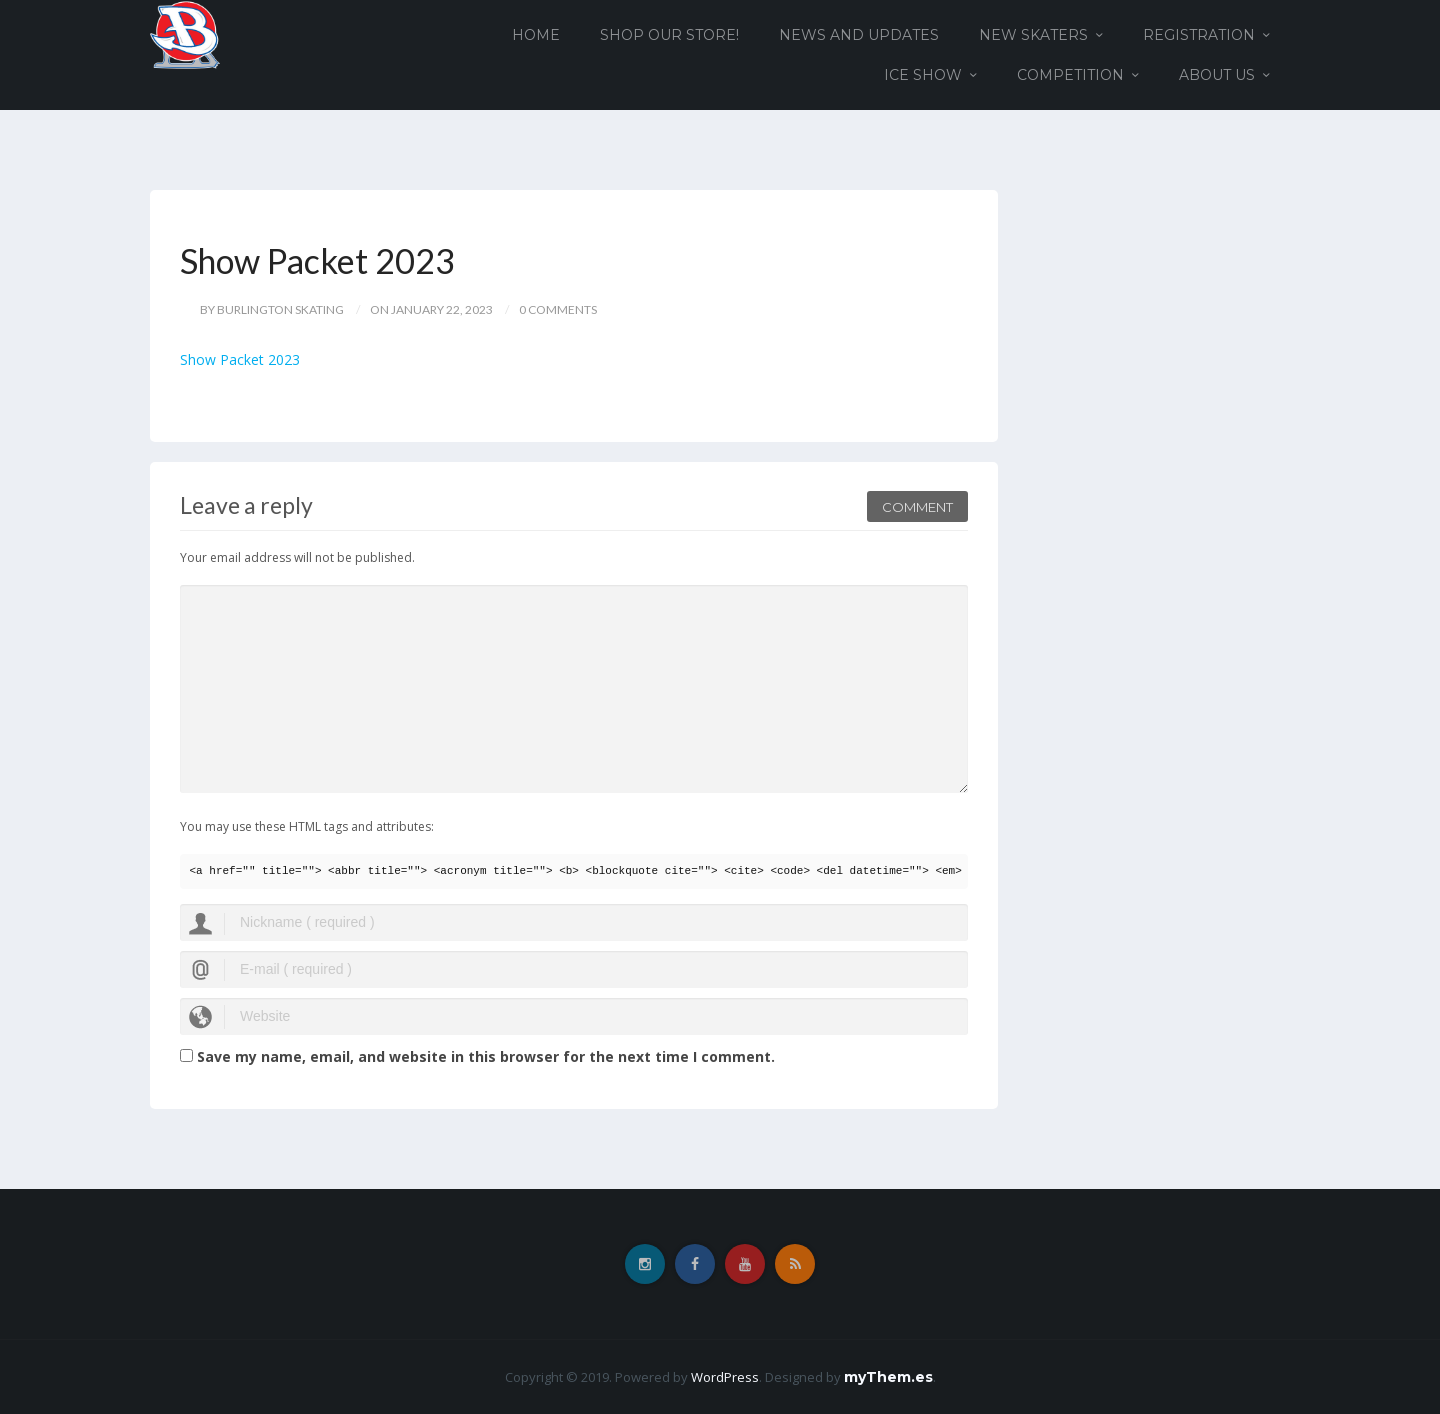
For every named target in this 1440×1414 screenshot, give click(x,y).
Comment (917, 507)
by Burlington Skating (272, 309)
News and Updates (859, 35)
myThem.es (888, 1377)
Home (536, 35)
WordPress (725, 1377)
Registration (1199, 35)
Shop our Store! (669, 35)
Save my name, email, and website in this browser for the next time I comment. (486, 1056)
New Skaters (1033, 35)
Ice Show (923, 75)
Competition (1070, 75)
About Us (1217, 75)
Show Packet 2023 (240, 359)
